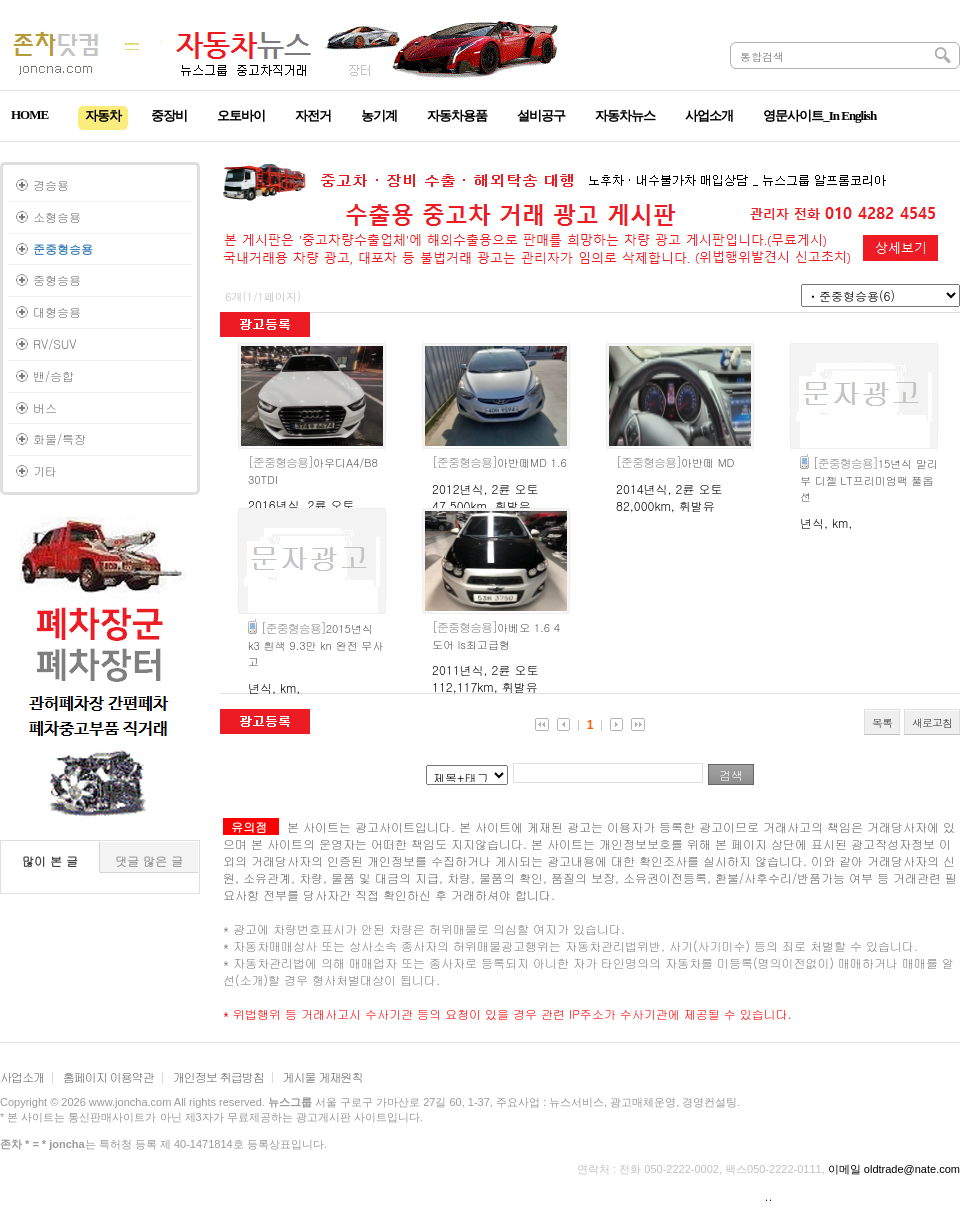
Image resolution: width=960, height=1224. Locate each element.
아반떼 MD (675, 462)
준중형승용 (63, 248)
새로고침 (932, 722)
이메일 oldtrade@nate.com (894, 1169)
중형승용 (57, 279)
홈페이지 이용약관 (108, 1076)
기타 (45, 470)
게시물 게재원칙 (323, 1076)
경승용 (51, 184)
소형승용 (57, 216)
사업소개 (22, 1076)
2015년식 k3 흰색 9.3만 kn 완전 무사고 (315, 645)
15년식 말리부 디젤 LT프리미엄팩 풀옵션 (869, 480)
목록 (882, 722)
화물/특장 (59, 438)
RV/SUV (55, 343)
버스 (45, 407)
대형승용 (57, 311)
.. (769, 1195)
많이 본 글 (50, 860)
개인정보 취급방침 (218, 1076)
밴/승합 (53, 375)
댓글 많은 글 (149, 860)
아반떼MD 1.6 (499, 462)
